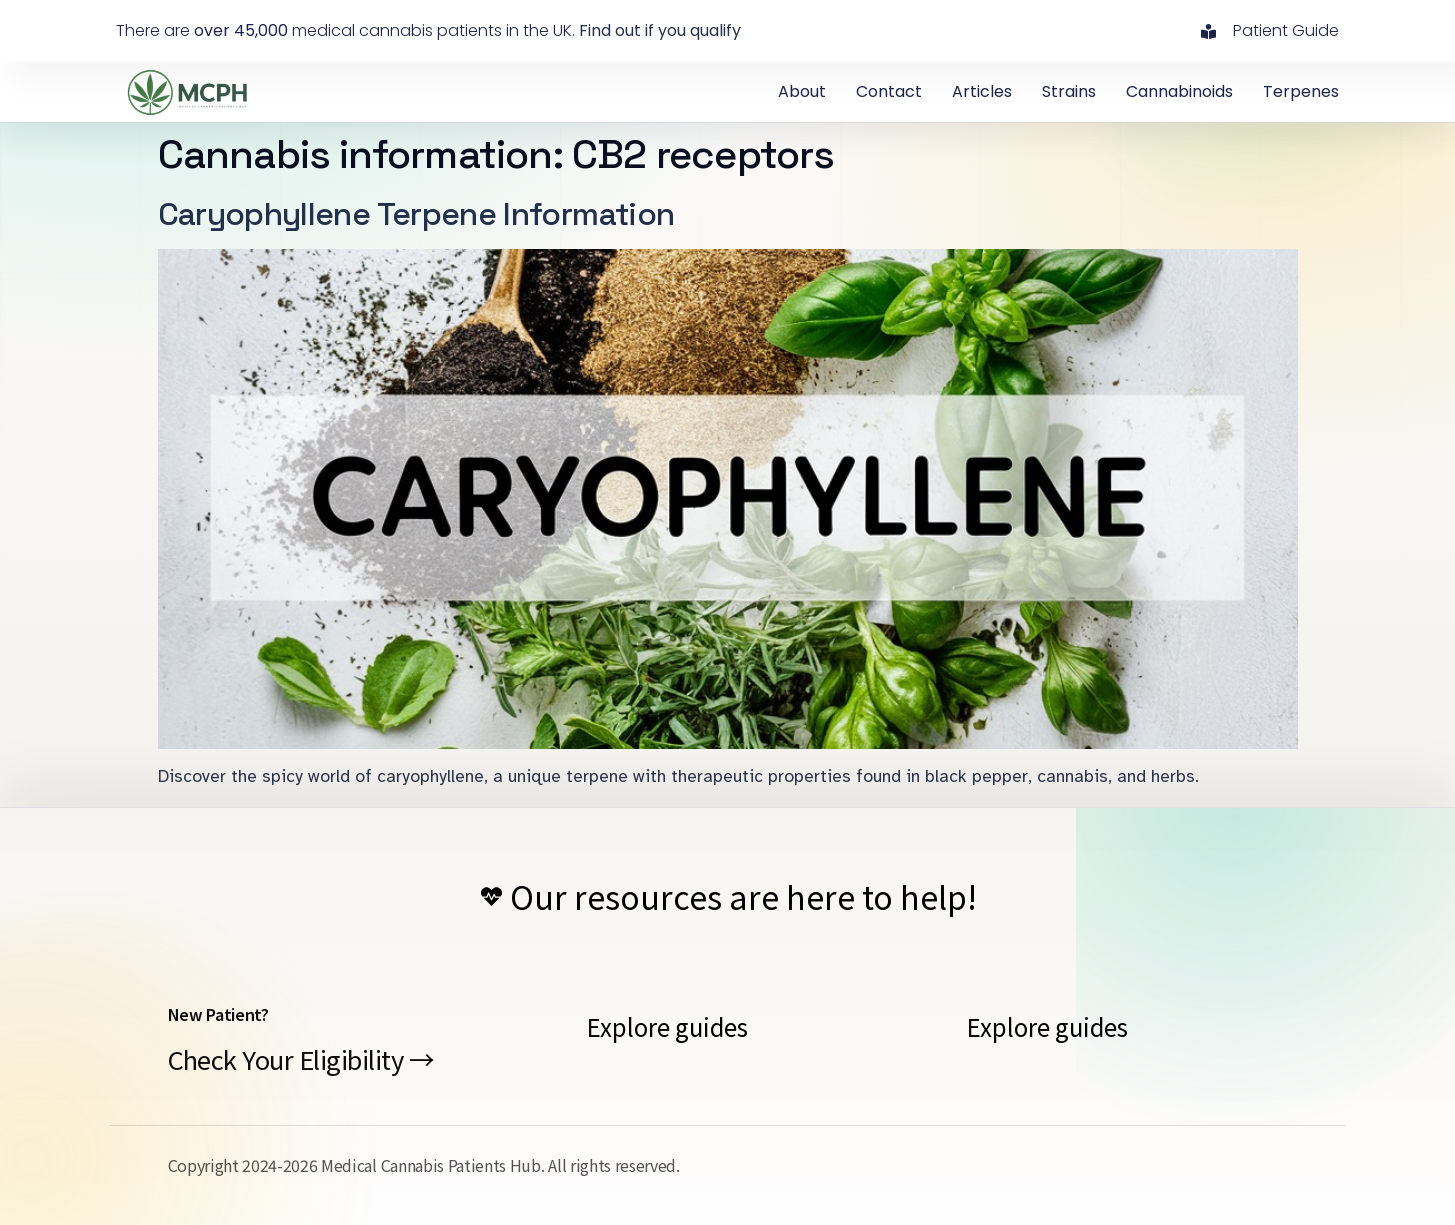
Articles (982, 91)
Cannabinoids (1179, 91)
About (802, 91)
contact (889, 91)
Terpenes (1301, 91)
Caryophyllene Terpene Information (416, 214)
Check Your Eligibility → (301, 1058)
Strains (1069, 91)
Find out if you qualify (660, 30)
